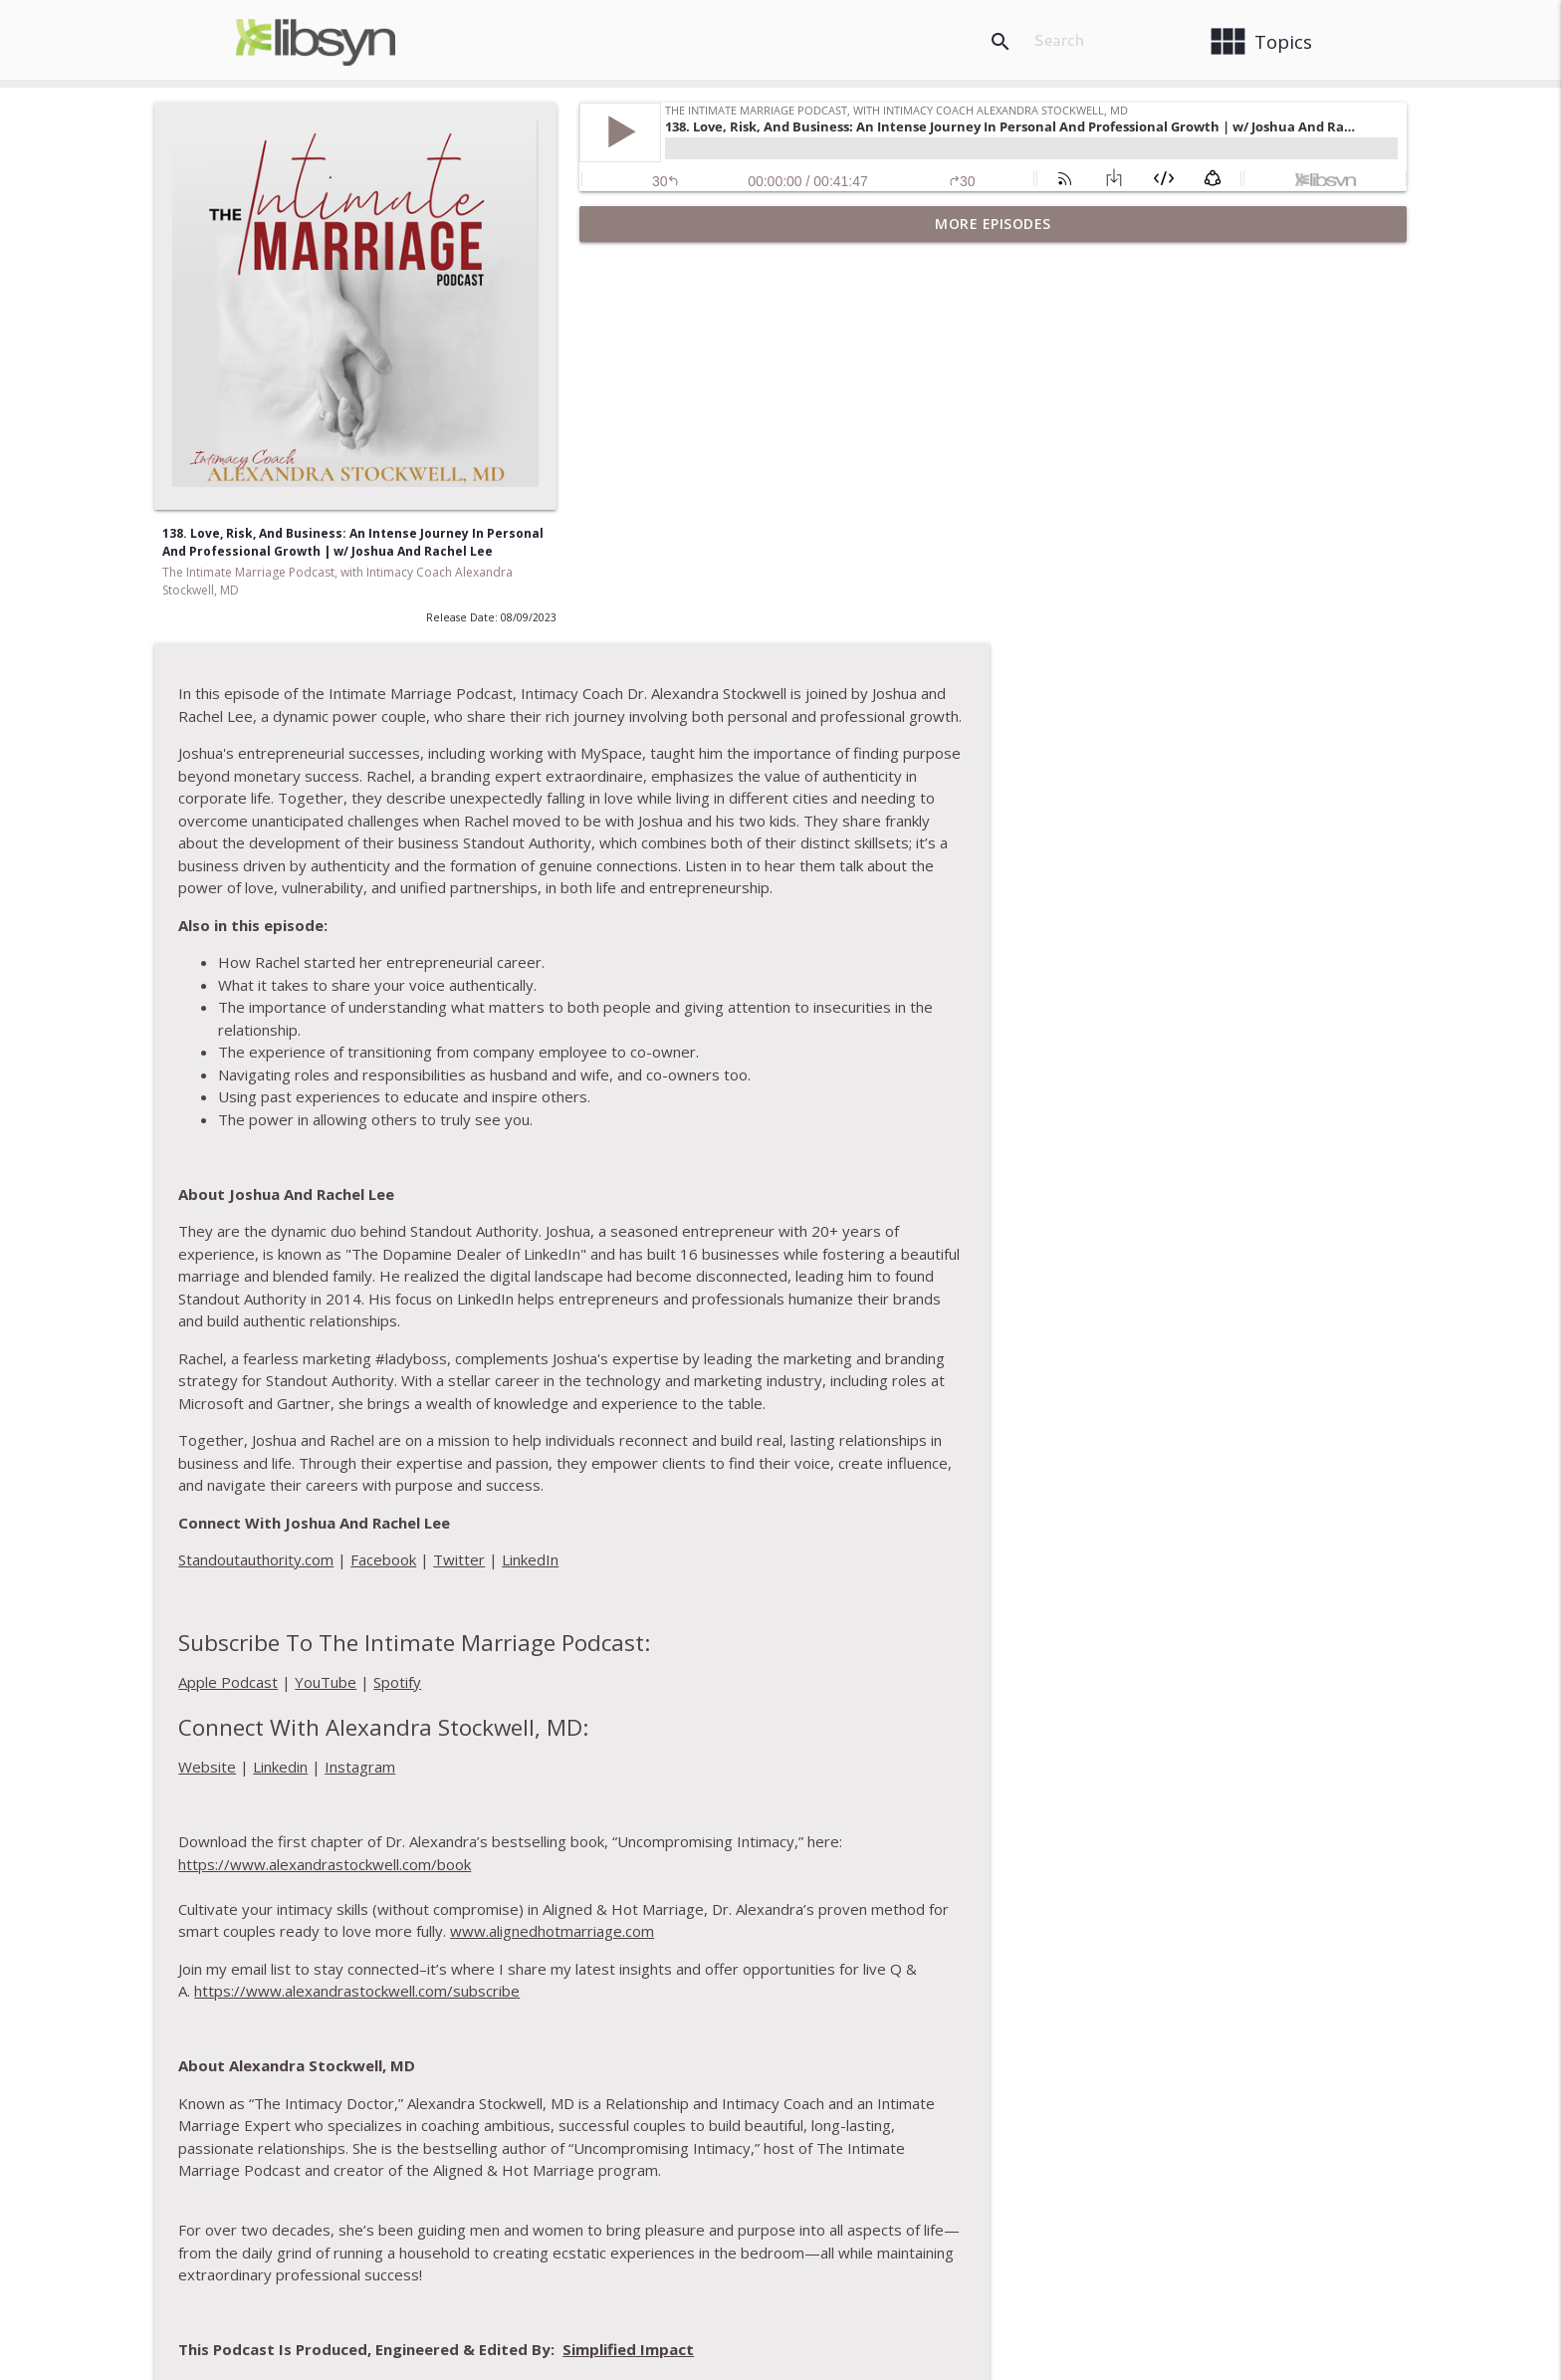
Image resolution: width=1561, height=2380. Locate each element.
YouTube (750, 1310)
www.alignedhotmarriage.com (977, 1559)
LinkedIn (955, 1188)
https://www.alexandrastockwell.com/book (749, 1492)
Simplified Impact (1053, 1978)
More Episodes (993, 223)
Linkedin (705, 1395)
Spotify (822, 1310)
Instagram (785, 1395)
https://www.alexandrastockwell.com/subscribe (782, 1619)
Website (632, 1395)
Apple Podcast (653, 1310)
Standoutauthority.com (681, 1188)
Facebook (808, 1188)
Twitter (884, 1188)
